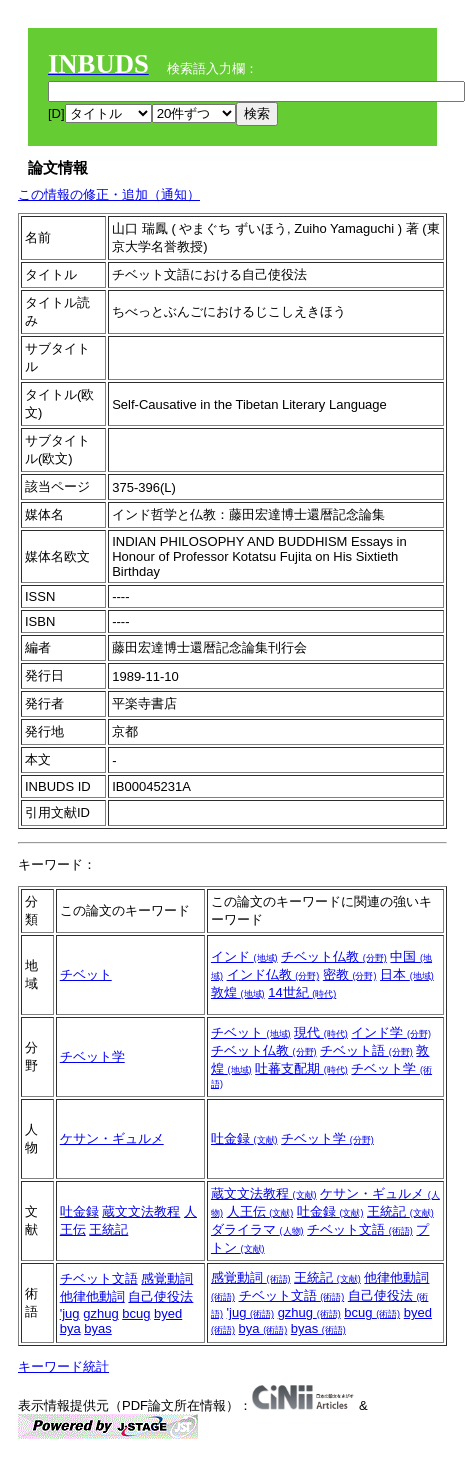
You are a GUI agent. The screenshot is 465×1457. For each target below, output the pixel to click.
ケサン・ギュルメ (112, 1138)
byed (168, 1313)
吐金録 (244, 1138)
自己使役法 (160, 1296)
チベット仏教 (334, 956)
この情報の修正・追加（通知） (109, 194)
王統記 (108, 1229)
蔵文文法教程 (141, 1211)
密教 (350, 974)
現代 (321, 1032)
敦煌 (238, 992)
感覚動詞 (167, 1278)
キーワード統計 (63, 1366)
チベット (86, 974)
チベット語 (366, 1050)
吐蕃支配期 (301, 1068)
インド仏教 (273, 974)
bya (70, 1328)
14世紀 (302, 992)
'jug (70, 1313)
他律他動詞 (92, 1296)
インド (244, 956)
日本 (407, 974)
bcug (136, 1313)
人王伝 (260, 1211)
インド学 (391, 1032)
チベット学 (92, 1056)
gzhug (100, 1313)
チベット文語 (360, 1229)
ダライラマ (257, 1229)
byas (97, 1328)
